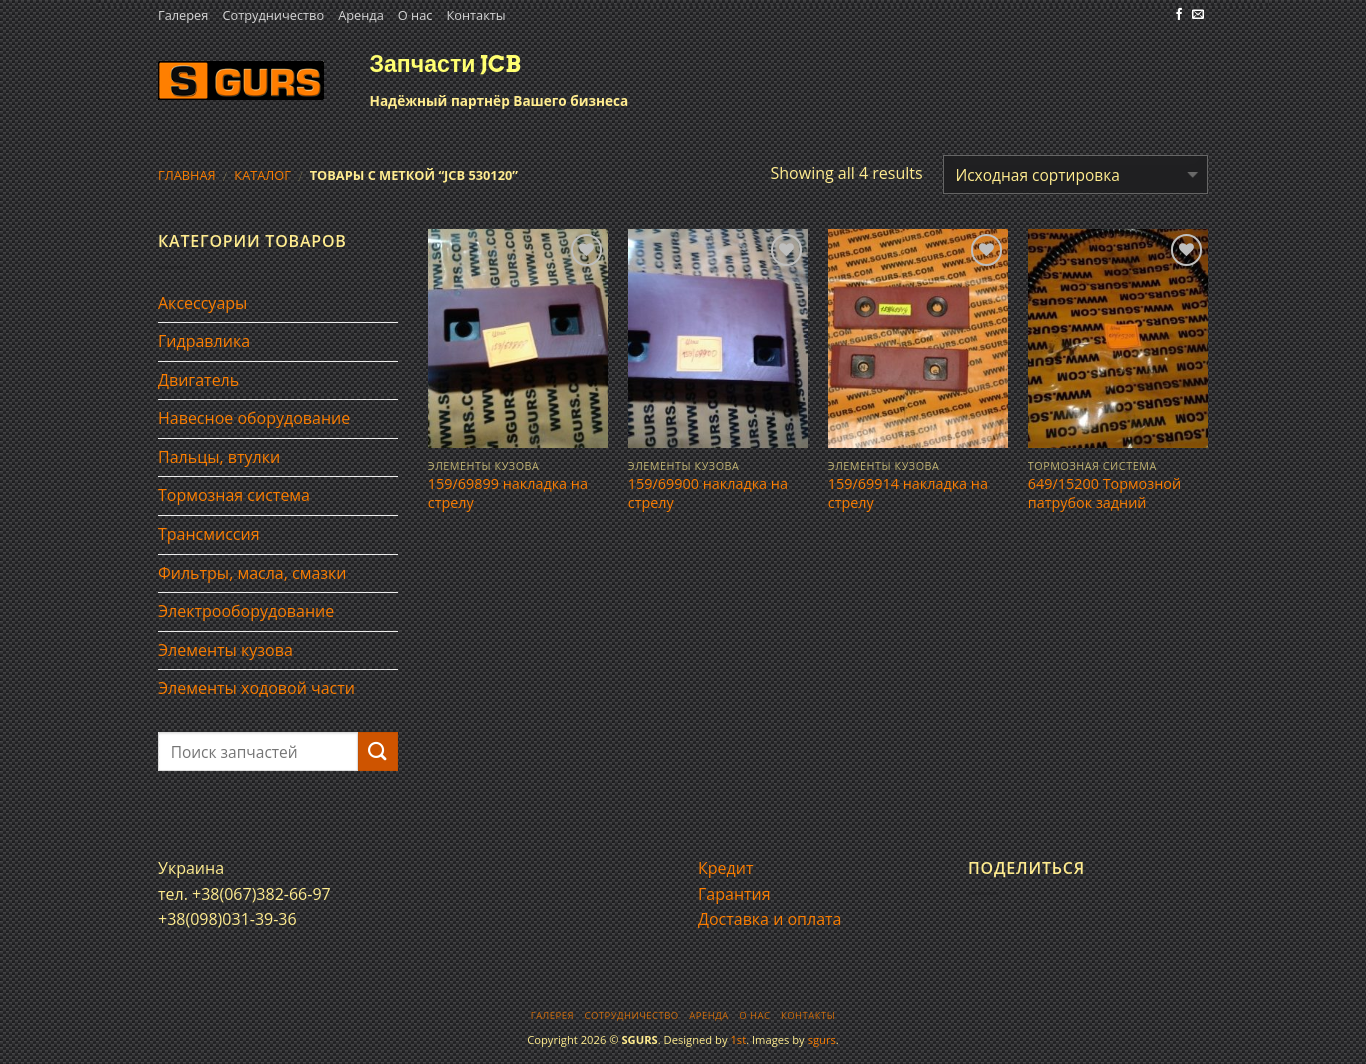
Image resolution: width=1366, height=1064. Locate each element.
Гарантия (734, 894)
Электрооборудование (246, 611)
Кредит (725, 868)
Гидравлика (204, 341)
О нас (415, 15)
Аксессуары (202, 303)
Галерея (183, 15)
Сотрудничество (273, 15)
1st (738, 1039)
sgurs (822, 1039)
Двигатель (198, 380)
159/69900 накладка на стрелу (708, 493)
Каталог (262, 175)
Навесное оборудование (254, 418)
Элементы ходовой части (256, 688)
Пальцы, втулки (219, 457)
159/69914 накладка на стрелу (908, 493)
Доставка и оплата (770, 919)
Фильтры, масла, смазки (252, 573)
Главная (187, 175)
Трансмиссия (209, 534)
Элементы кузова (225, 650)
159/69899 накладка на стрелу (508, 493)
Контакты (475, 15)
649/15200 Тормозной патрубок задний (1104, 493)
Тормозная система (234, 495)
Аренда (361, 15)
